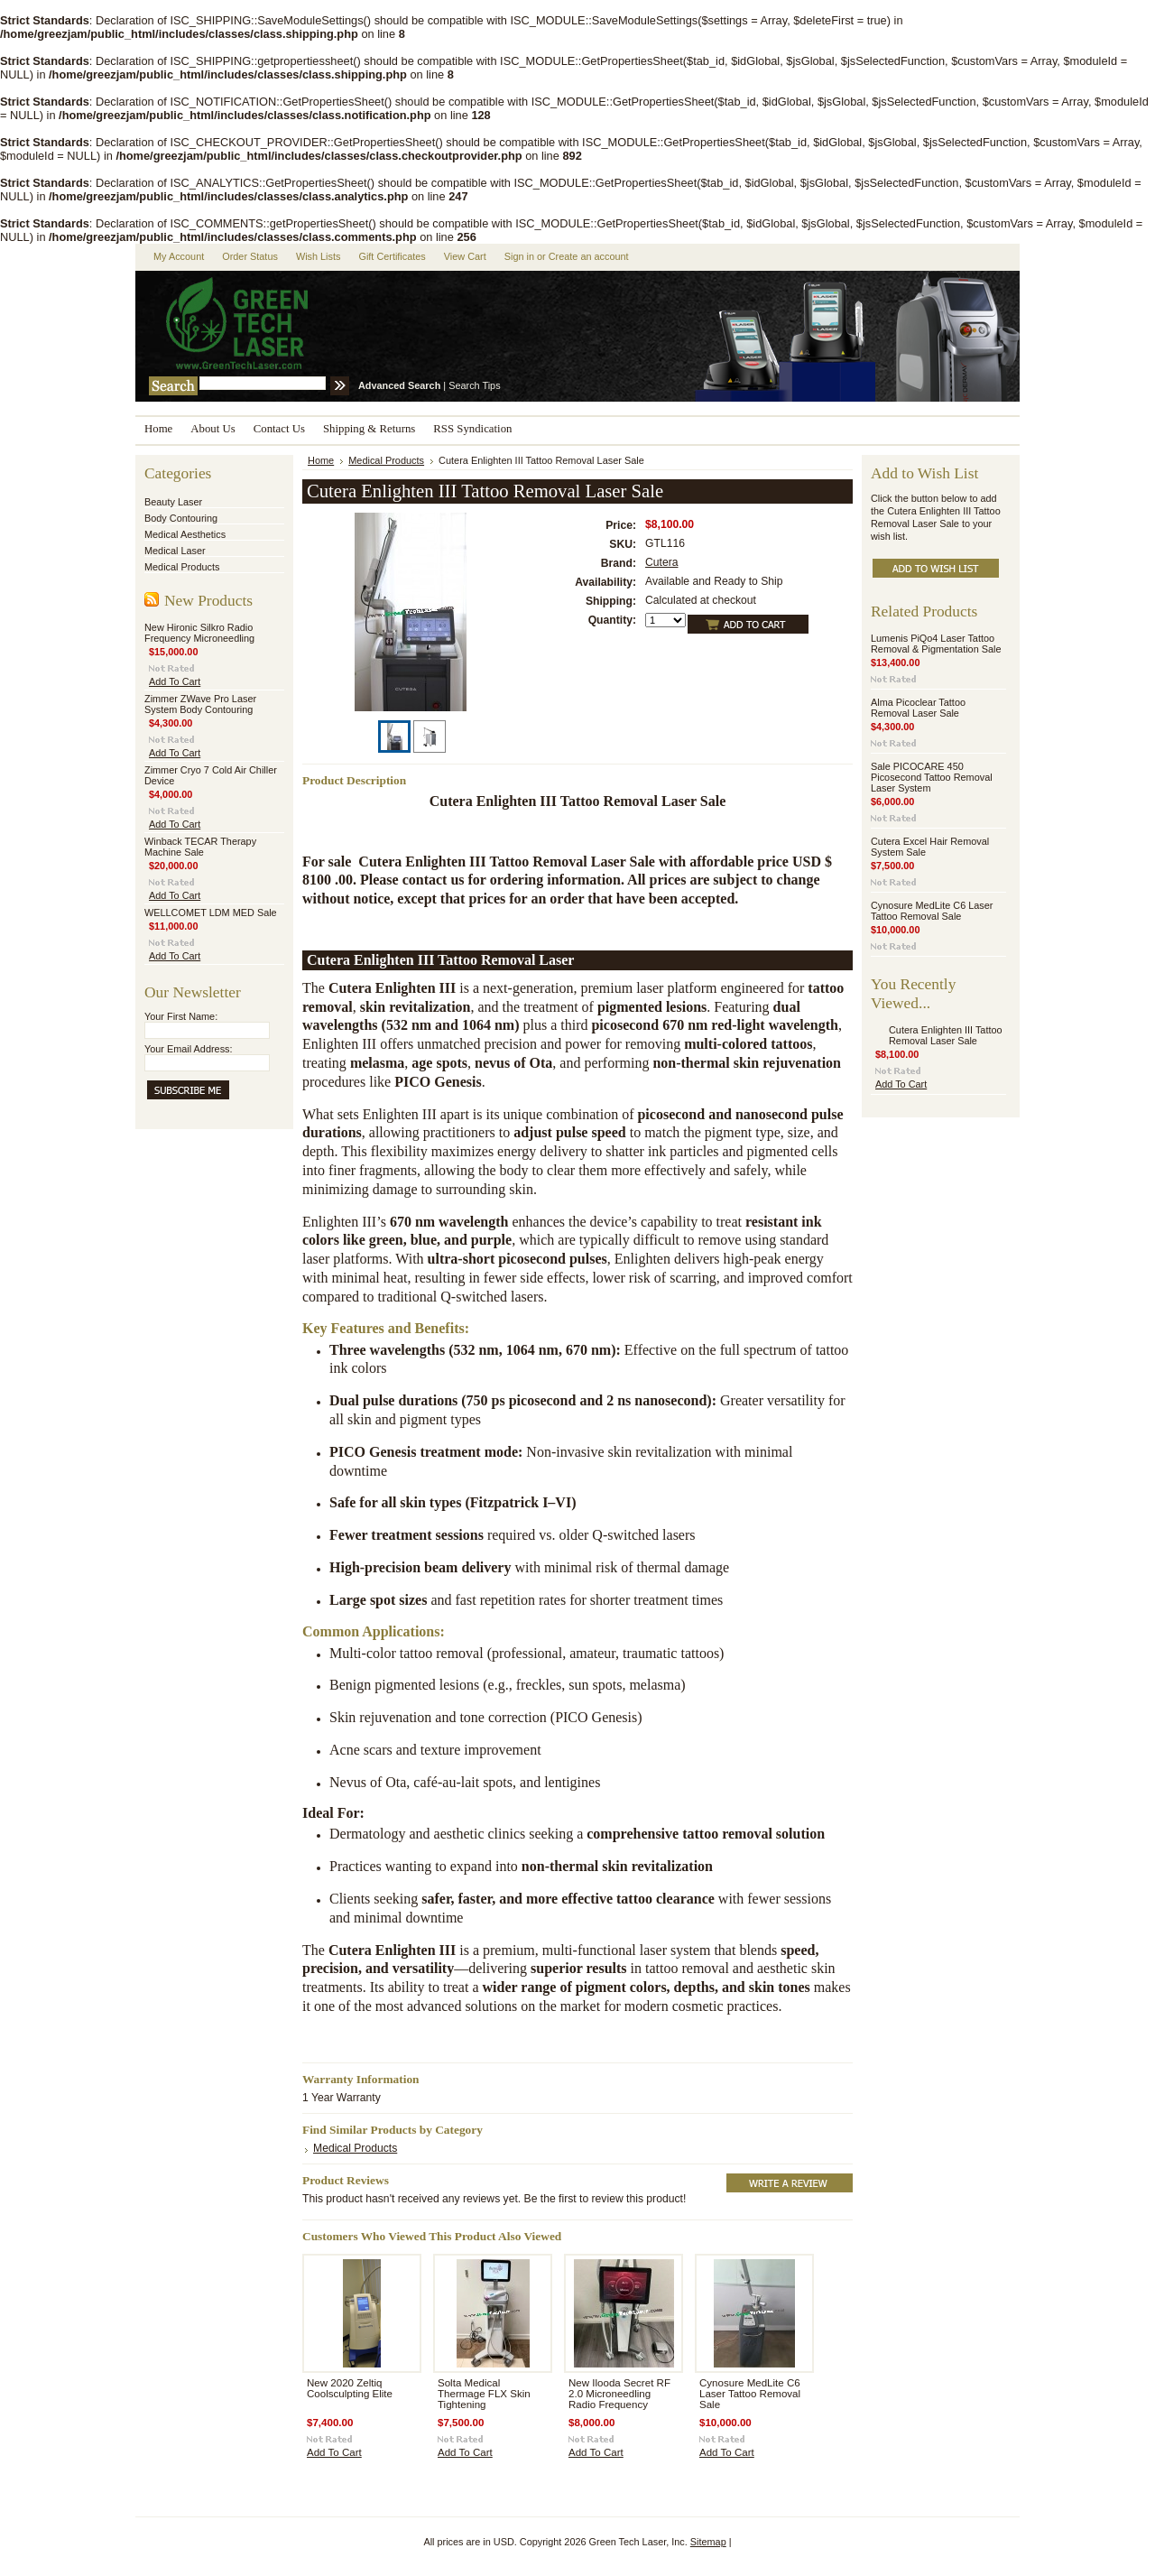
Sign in (519, 256)
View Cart (465, 256)
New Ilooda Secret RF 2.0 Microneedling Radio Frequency (619, 2393)
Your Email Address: (188, 1048)
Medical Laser (175, 550)
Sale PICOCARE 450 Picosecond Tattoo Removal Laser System (932, 777)
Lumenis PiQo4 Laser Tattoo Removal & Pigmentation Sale (936, 643)
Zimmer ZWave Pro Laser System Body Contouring (200, 704)
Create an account (589, 256)
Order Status (250, 256)
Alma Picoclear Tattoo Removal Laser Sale (918, 707)
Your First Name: (180, 1016)
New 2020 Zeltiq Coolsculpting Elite (350, 2388)
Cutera (662, 562)
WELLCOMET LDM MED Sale (210, 912)
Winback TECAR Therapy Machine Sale (200, 846)
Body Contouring (180, 518)
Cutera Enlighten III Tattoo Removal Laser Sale (946, 1035)
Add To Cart (174, 681)
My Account (178, 256)
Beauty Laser (173, 501)
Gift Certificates (391, 256)
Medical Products (181, 566)
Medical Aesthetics (185, 534)
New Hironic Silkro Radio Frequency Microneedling (199, 633)
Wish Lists (318, 256)
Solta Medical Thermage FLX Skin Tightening (484, 2393)
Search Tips (474, 385)
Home (321, 460)
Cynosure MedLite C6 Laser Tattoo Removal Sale (749, 2393)
